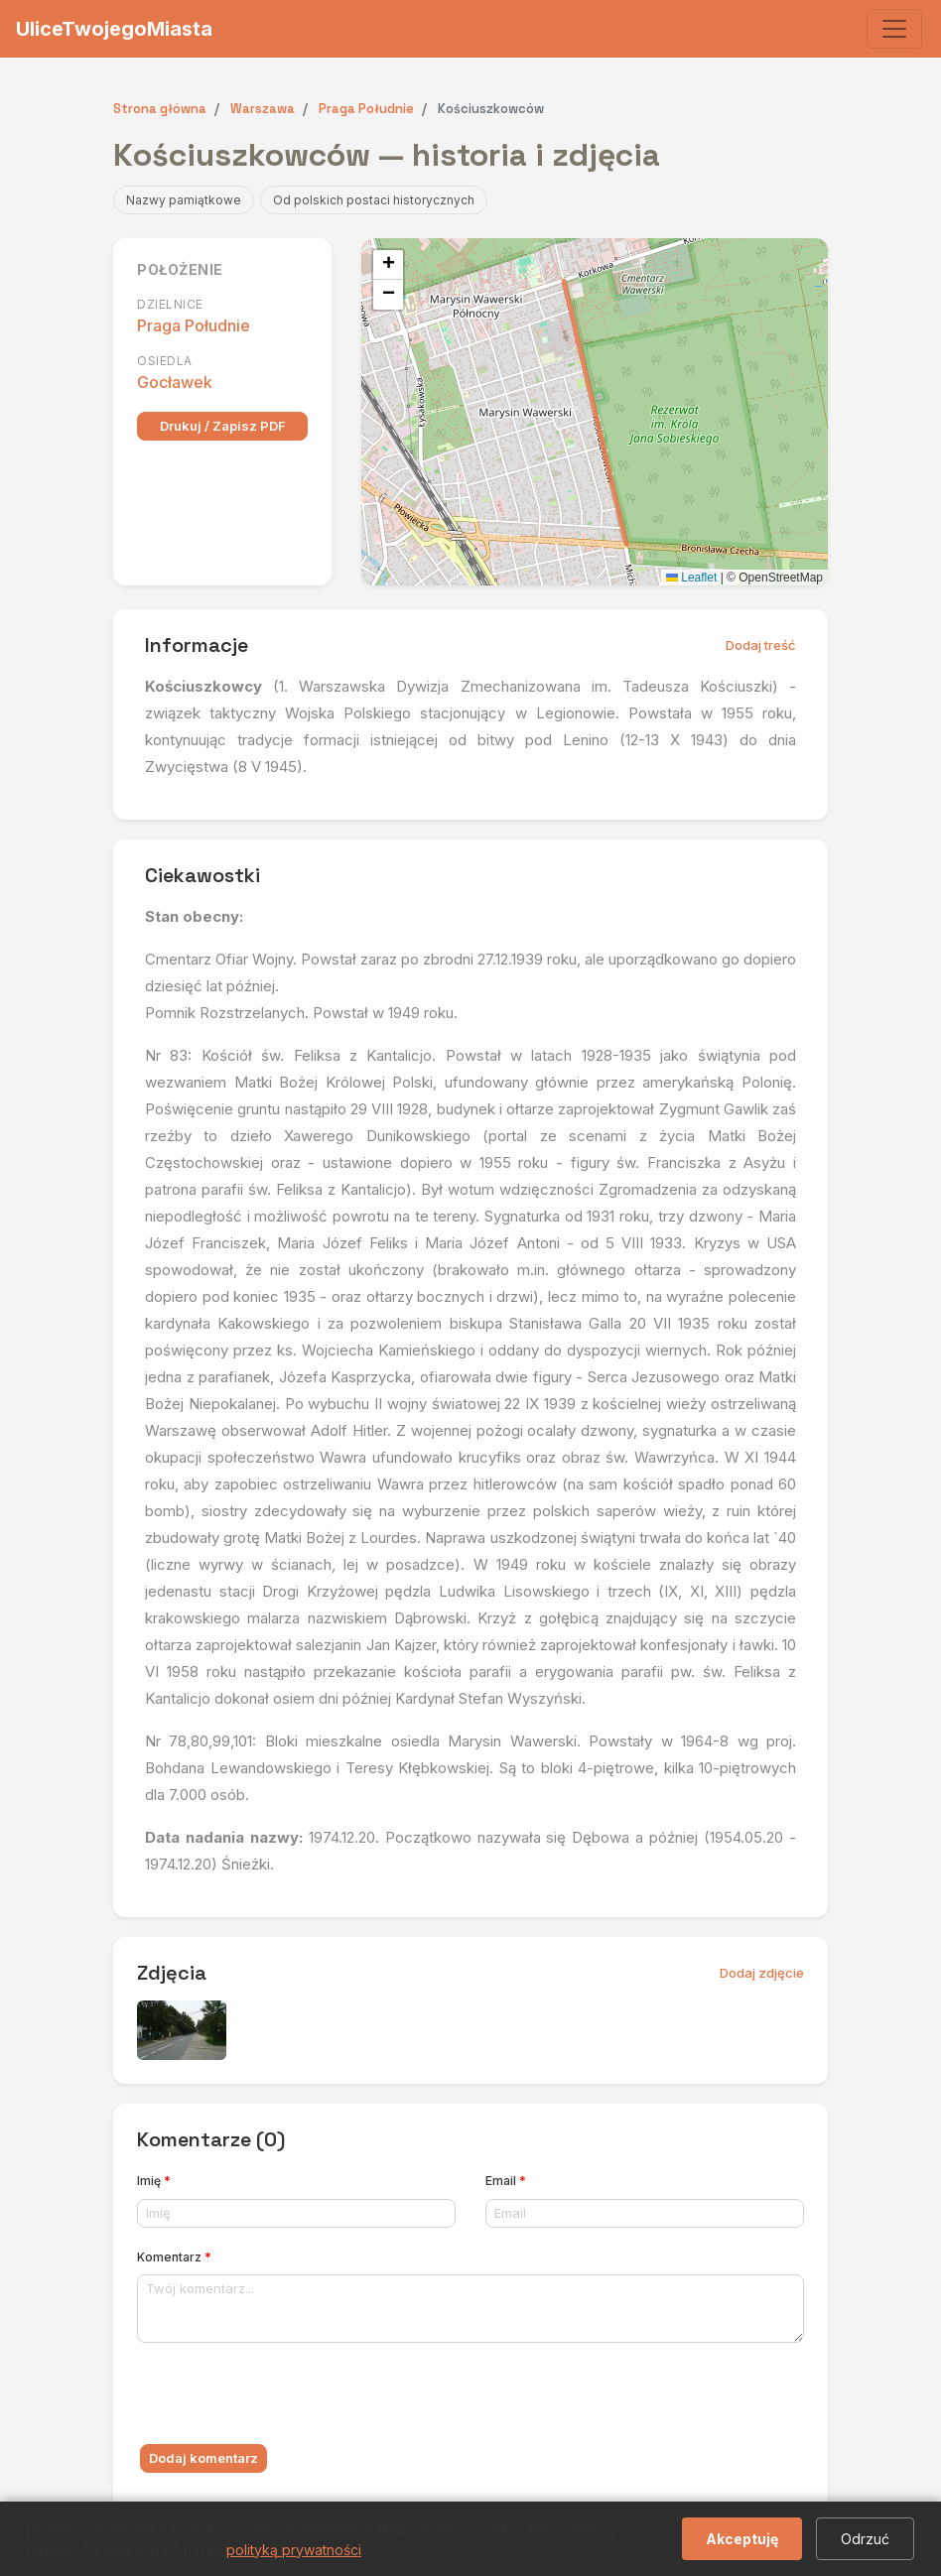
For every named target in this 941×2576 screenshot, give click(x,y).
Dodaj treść (761, 645)
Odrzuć (865, 2538)
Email (505, 2180)
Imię (154, 2180)
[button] (388, 265)
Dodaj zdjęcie (762, 1973)
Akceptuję (742, 2538)
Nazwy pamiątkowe (183, 200)
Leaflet (691, 577)
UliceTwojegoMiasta (114, 29)
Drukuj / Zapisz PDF (223, 426)
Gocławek (174, 382)
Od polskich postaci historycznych (373, 200)
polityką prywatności (293, 2549)
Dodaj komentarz (203, 2458)
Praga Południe (193, 325)
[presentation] (288, 2397)
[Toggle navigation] (894, 29)
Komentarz (174, 2257)
